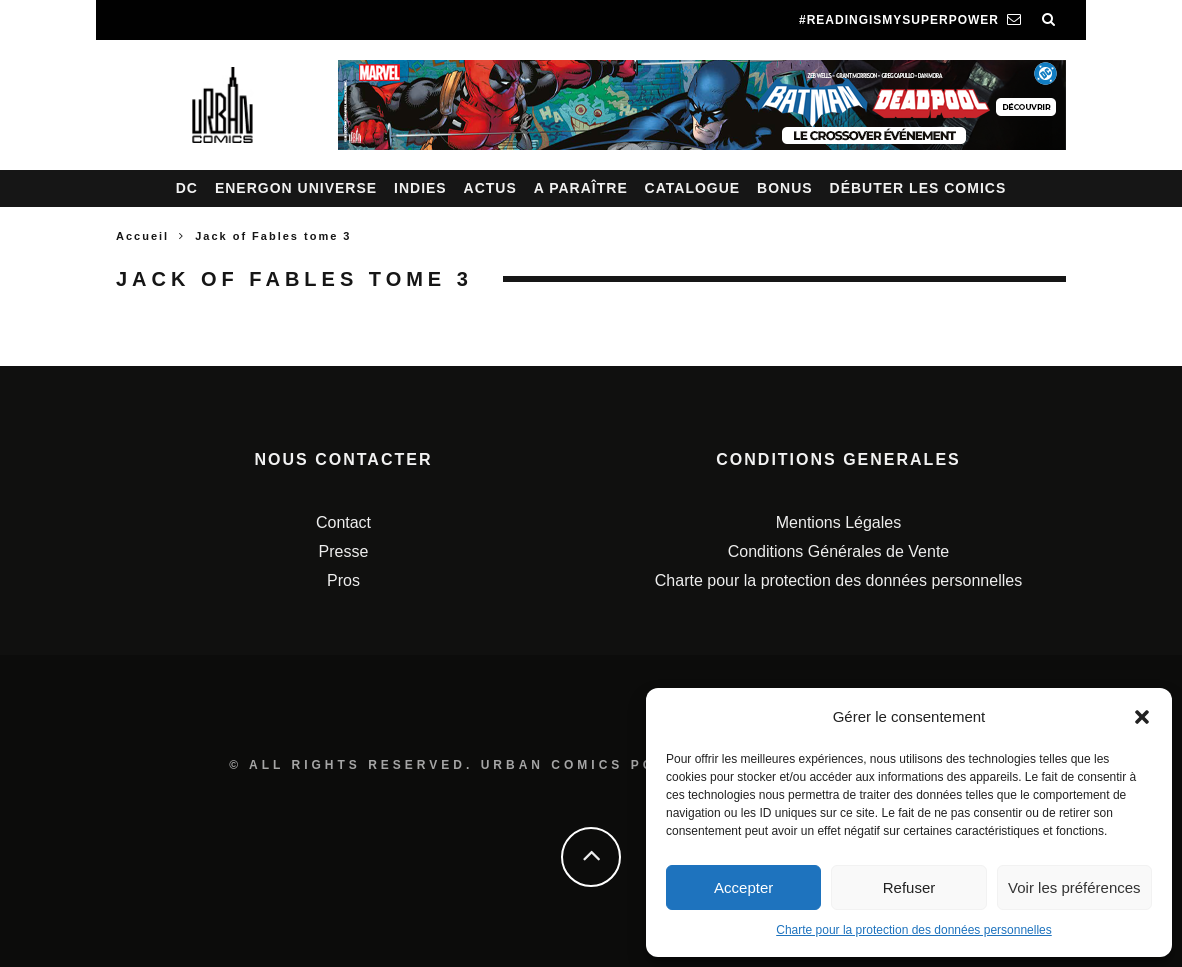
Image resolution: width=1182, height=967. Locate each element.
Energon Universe (296, 188)
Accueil (142, 236)
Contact (343, 522)
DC (187, 188)
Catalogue (693, 188)
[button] (1142, 717)
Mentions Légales (838, 522)
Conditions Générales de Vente (838, 551)
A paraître (581, 188)
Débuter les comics (918, 188)
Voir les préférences (1074, 887)
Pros (343, 580)
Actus (490, 188)
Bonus (785, 188)
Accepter (743, 887)
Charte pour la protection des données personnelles (914, 930)
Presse (344, 551)
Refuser (909, 887)
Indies (420, 188)
